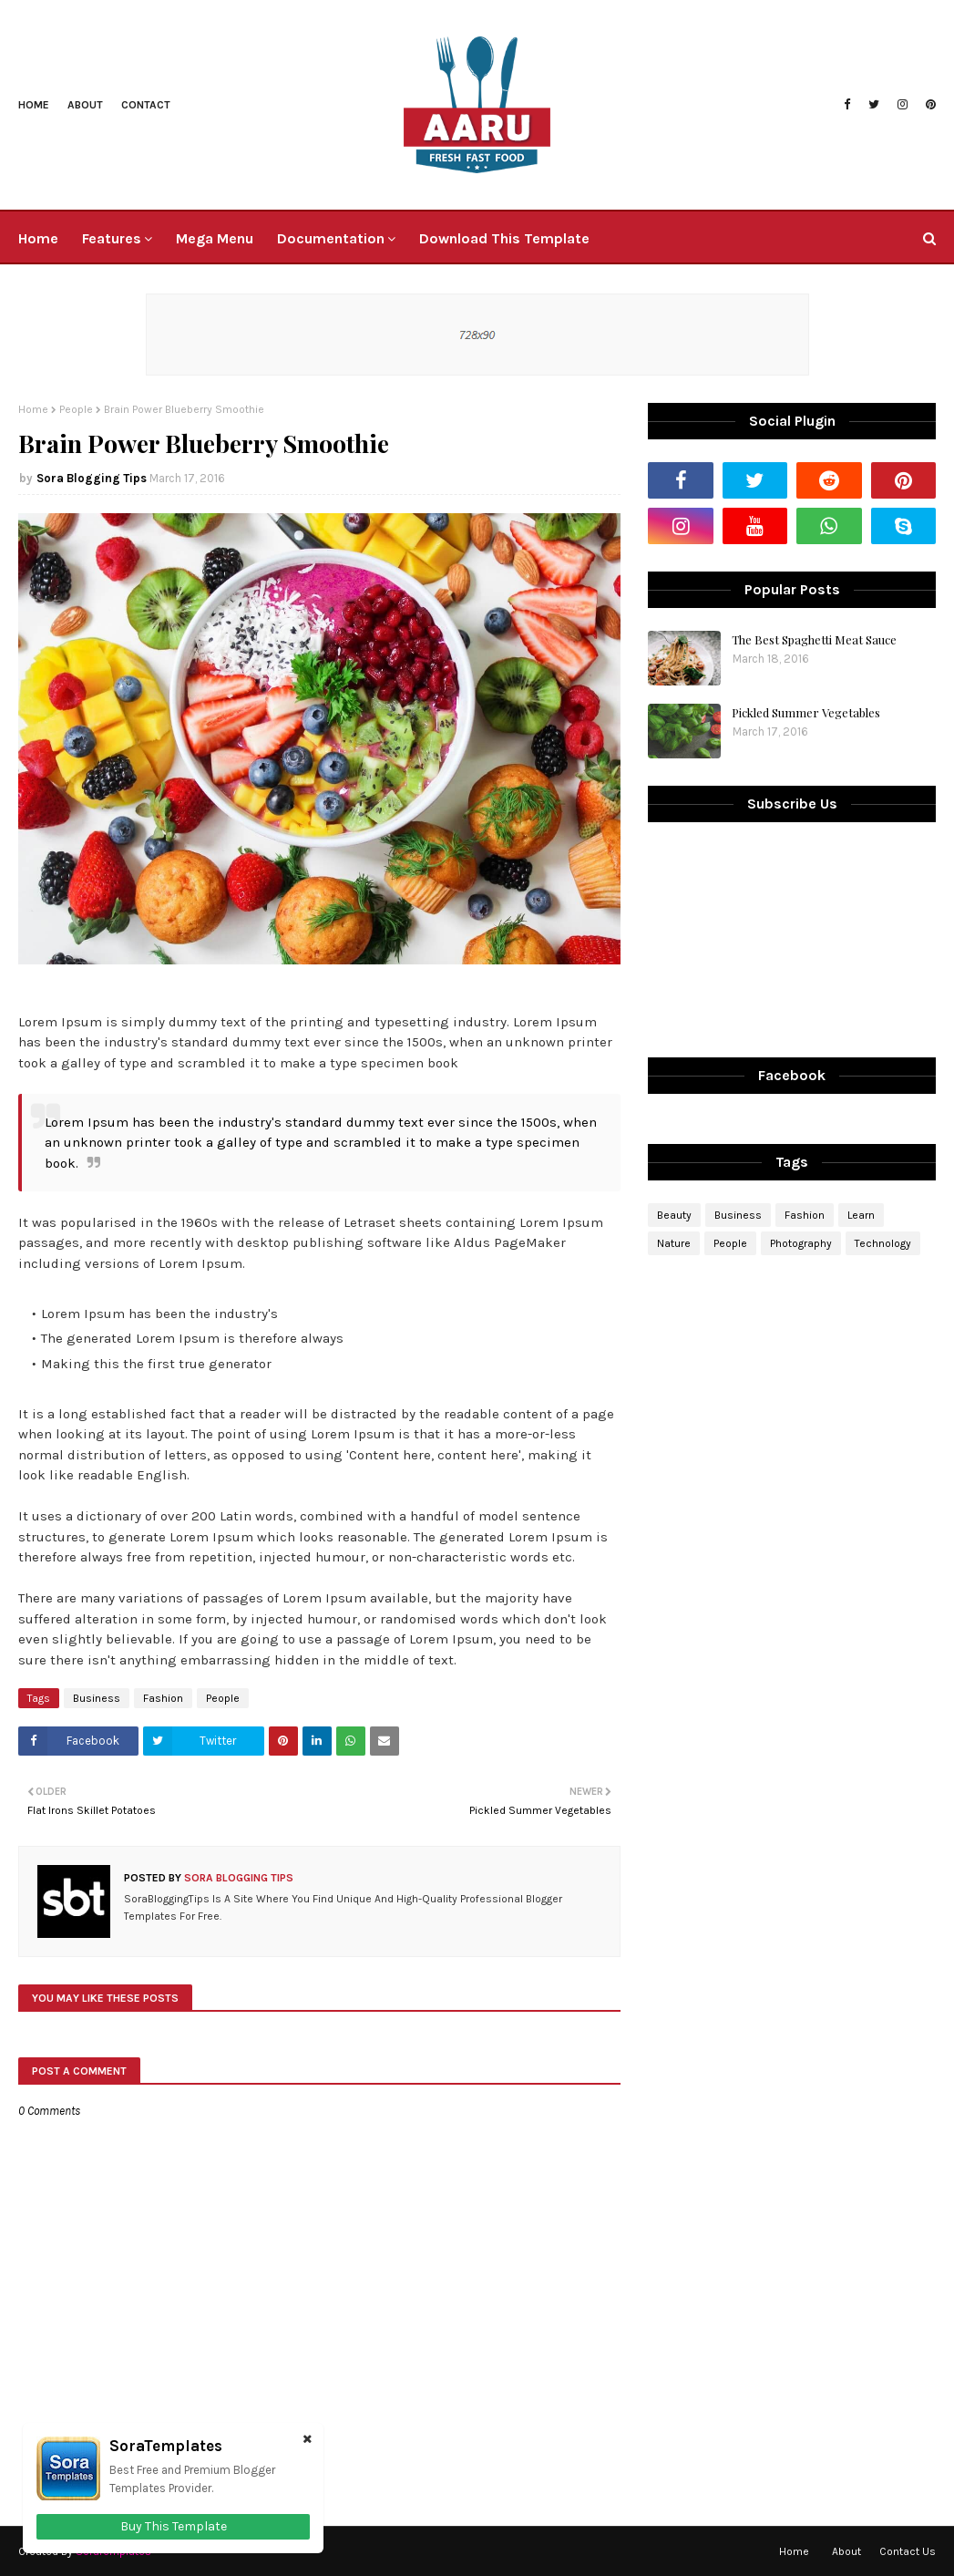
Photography (801, 1243)
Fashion (163, 1698)
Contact (145, 104)
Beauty (674, 1215)
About (85, 104)
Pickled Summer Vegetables (806, 712)
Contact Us (907, 2551)
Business (96, 1698)
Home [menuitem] (38, 238)
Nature (674, 1243)
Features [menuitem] (111, 238)
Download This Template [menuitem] (504, 238)
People (76, 409)
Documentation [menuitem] (331, 238)
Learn (861, 1215)
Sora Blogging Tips (91, 478)
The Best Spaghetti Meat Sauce (814, 639)
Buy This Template (173, 2526)
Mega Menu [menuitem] (214, 238)
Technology (883, 1243)
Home (33, 104)
